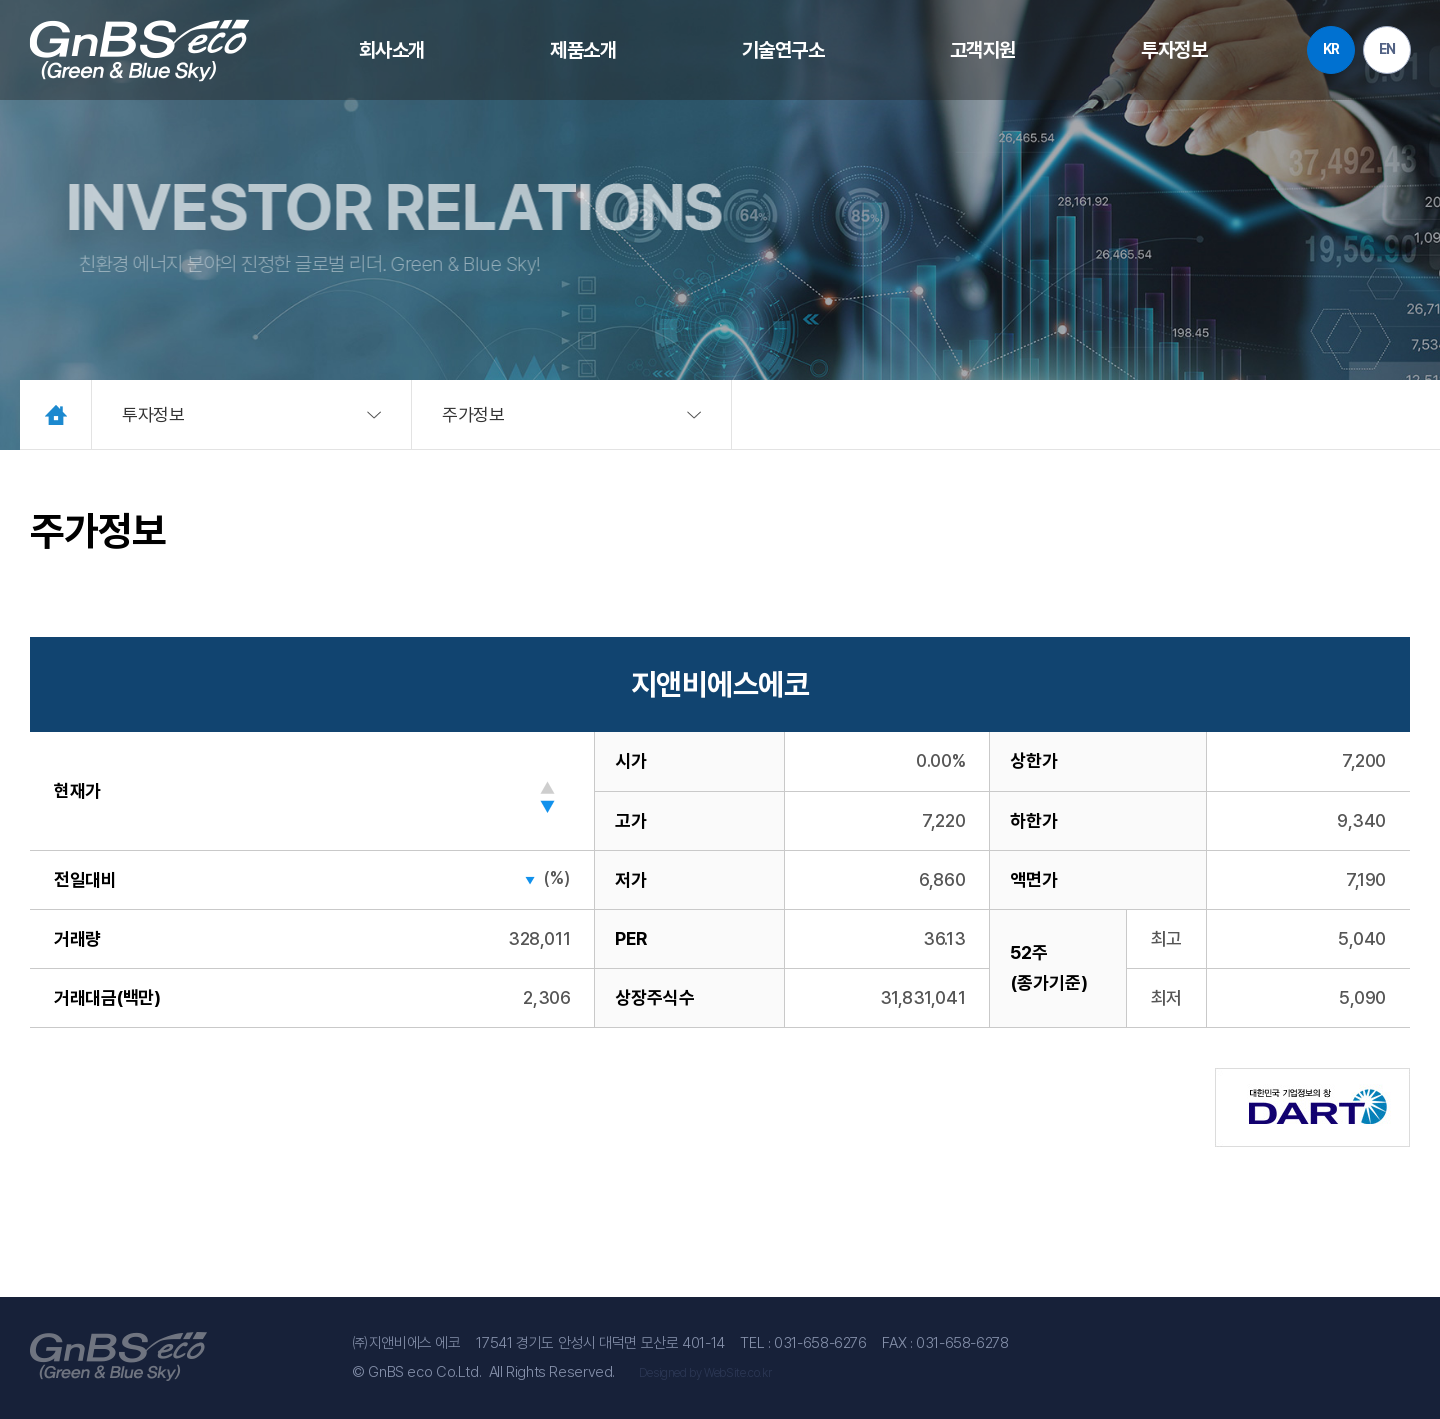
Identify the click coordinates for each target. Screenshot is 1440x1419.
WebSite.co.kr (737, 1373)
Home (56, 414)
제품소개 (584, 50)
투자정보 (1173, 50)
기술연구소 (783, 50)
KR (1329, 50)
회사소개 (393, 50)
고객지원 (982, 50)
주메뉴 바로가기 (0, 0)
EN (1385, 50)
